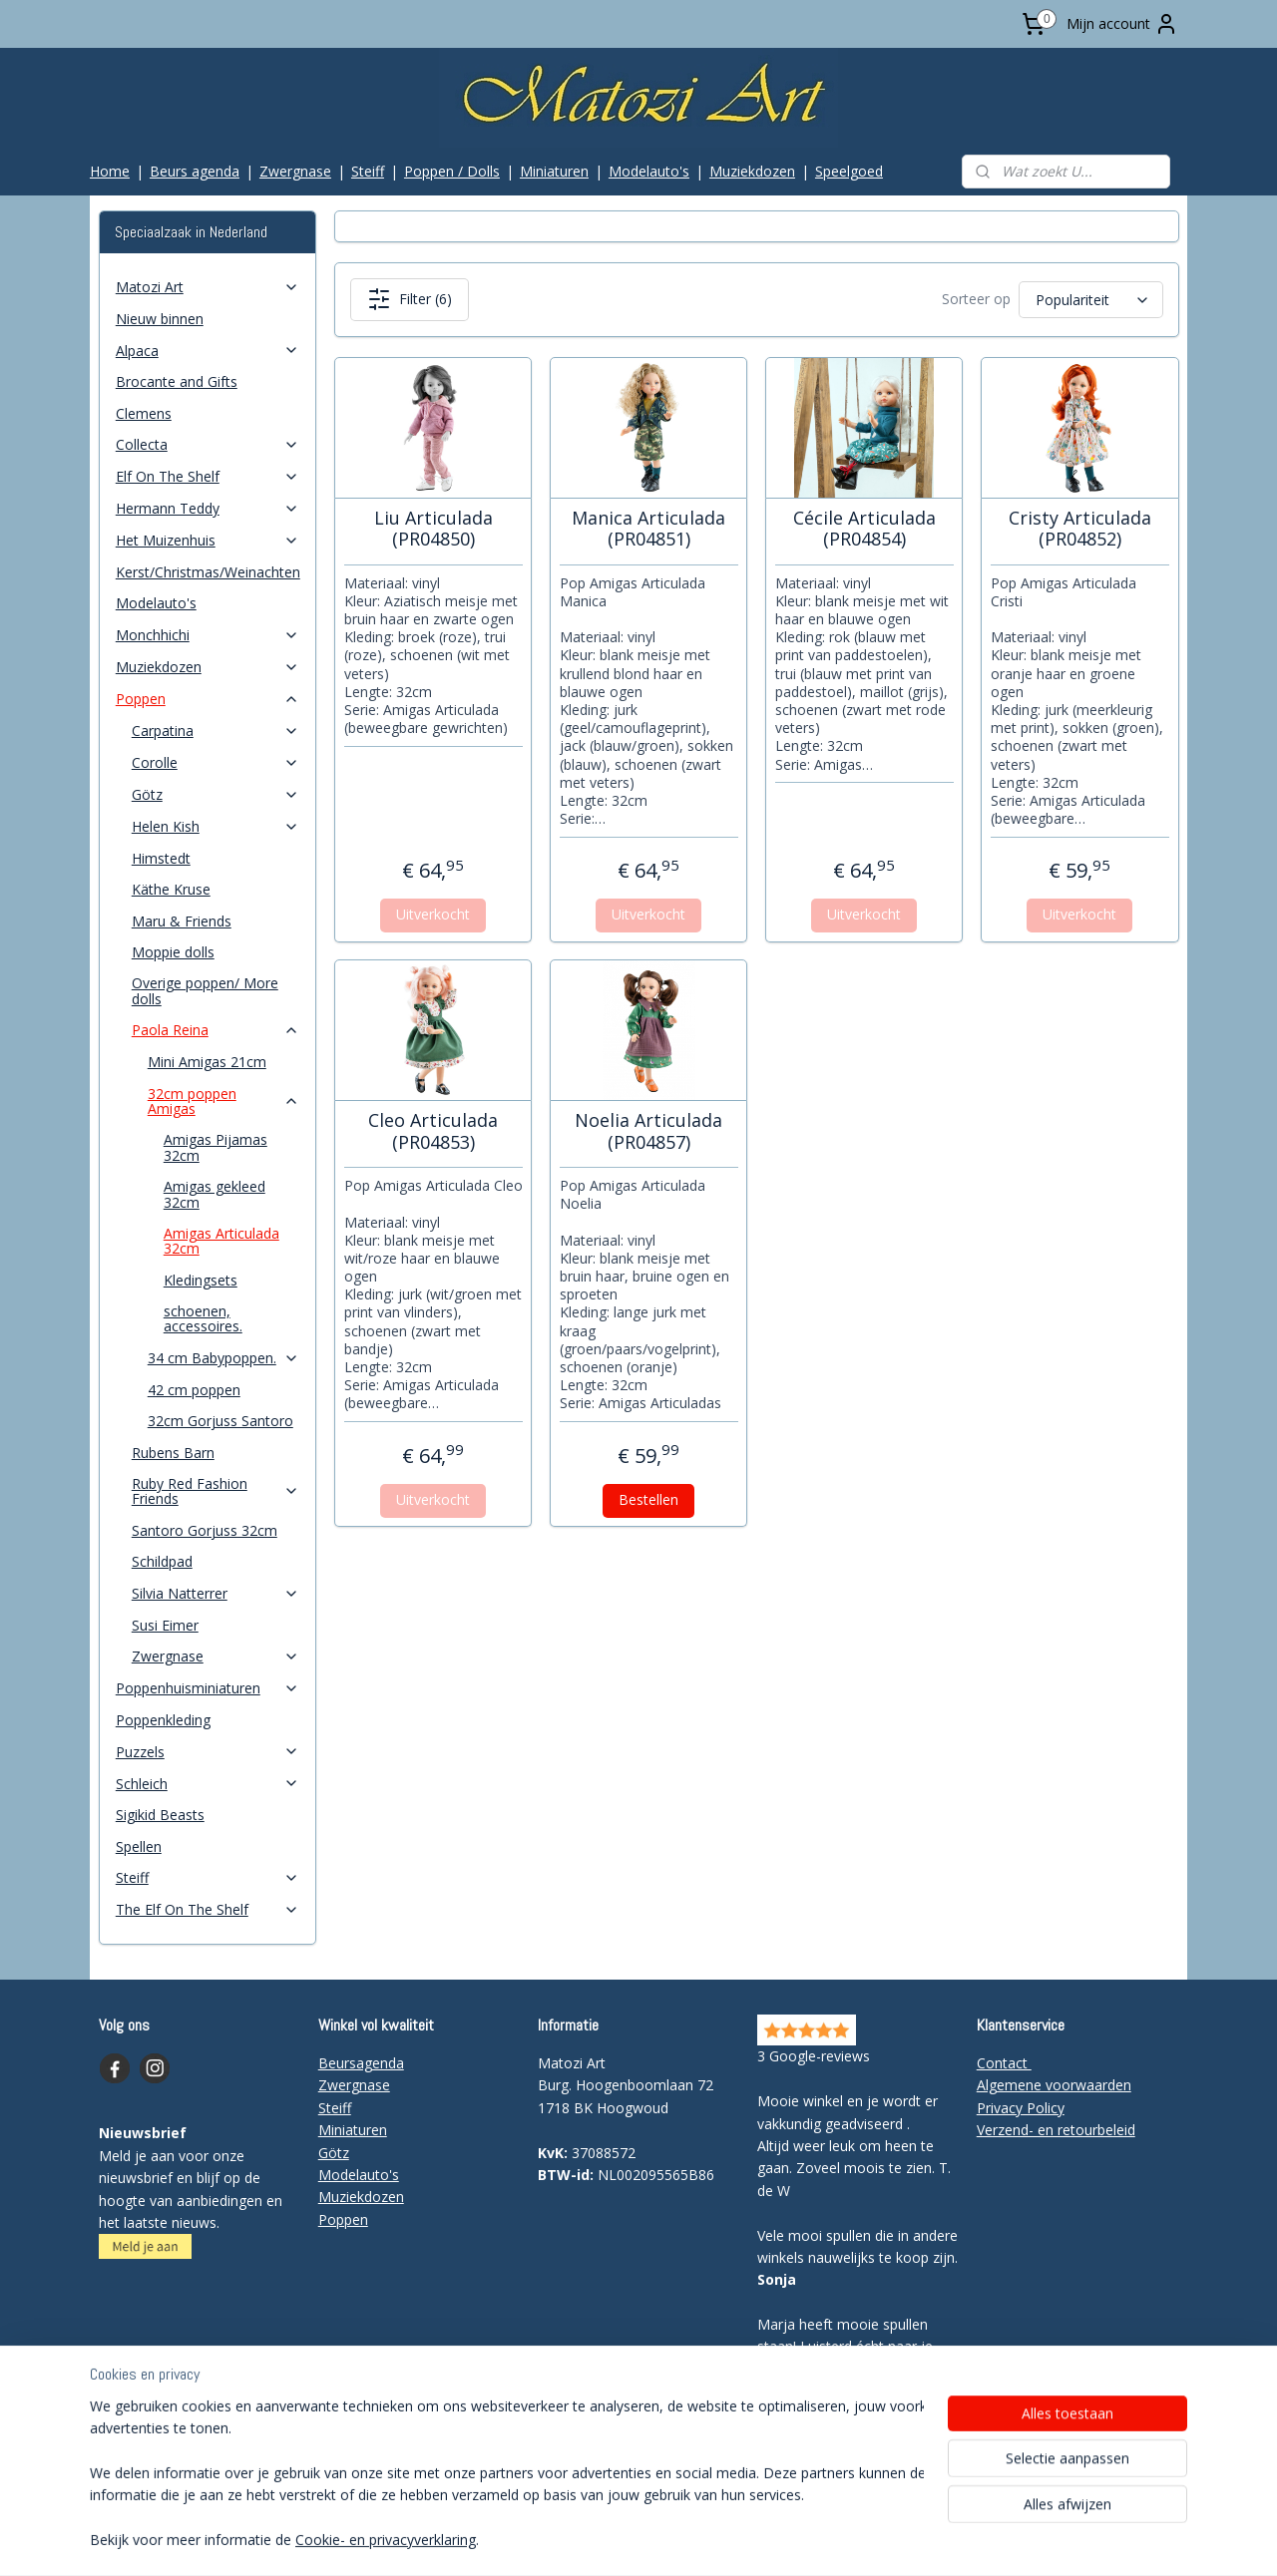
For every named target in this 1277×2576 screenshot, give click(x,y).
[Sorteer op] (1090, 299)
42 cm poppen (194, 1389)
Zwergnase (295, 171)
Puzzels (207, 1751)
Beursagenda (361, 2062)
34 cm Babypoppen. (223, 1357)
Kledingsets (200, 1280)
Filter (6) (408, 299)
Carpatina (215, 730)
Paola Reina (215, 1029)
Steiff (367, 171)
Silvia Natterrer (215, 1593)
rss (595, 2539)
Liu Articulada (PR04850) (432, 529)
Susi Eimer (165, 1625)
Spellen (139, 1846)
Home (110, 171)
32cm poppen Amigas (223, 1101)
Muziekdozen (752, 171)
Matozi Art (207, 286)
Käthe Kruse (171, 889)
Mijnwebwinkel (845, 2539)
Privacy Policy (1020, 2107)
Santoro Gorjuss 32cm (204, 1530)
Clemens (144, 413)
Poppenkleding (163, 1719)
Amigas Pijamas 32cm (215, 1147)
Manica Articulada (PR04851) (648, 529)
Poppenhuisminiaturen (207, 1687)
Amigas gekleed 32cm (214, 1194)
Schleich (207, 1783)
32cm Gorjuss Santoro (220, 1420)
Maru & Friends (181, 921)
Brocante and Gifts (176, 381)
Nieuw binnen (160, 318)
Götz (215, 794)
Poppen (207, 698)
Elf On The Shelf (207, 476)
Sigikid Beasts (160, 1814)
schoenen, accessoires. (203, 1318)
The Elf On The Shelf (207, 1909)
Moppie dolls (173, 951)
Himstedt (161, 858)
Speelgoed (849, 171)
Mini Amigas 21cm (207, 1061)
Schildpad (162, 1561)
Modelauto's (649, 171)
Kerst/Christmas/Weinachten (208, 571)
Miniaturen (554, 171)
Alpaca (207, 350)
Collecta (207, 444)
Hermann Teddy (207, 508)
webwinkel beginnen (671, 2539)
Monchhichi (207, 634)
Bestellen (648, 1499)
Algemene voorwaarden (1054, 2084)
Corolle (215, 762)
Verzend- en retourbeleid (1056, 2129)
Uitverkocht (433, 914)
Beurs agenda (194, 171)
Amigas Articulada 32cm (221, 1241)
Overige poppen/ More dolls (205, 990)
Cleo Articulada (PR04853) (433, 1131)
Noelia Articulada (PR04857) (648, 1131)
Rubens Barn (173, 1452)
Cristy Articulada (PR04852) (1079, 529)
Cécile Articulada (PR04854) (863, 529)
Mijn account (1122, 24)
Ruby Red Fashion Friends (215, 1491)
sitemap (553, 2539)
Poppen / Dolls (452, 171)
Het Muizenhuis (207, 540)
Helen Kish (215, 826)
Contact (1004, 2062)
